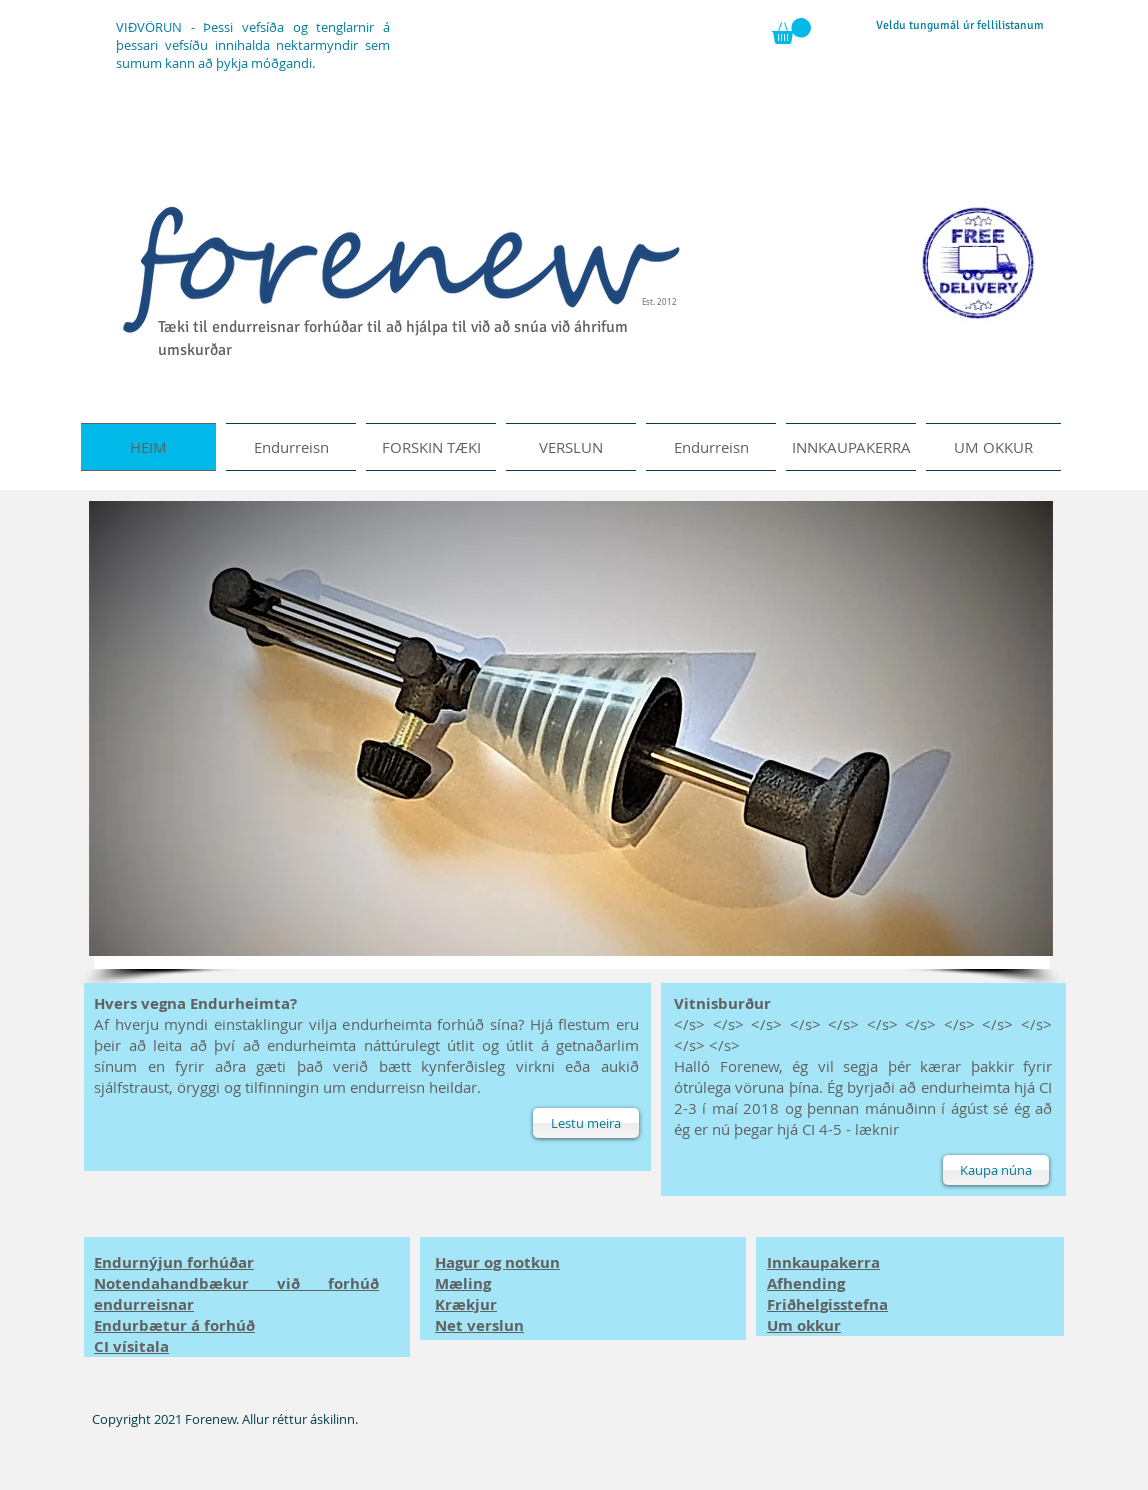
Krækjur (466, 1304)
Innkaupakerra (823, 1262)
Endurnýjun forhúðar (174, 1262)
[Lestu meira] (586, 1123)
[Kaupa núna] (996, 1170)
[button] (791, 31)
